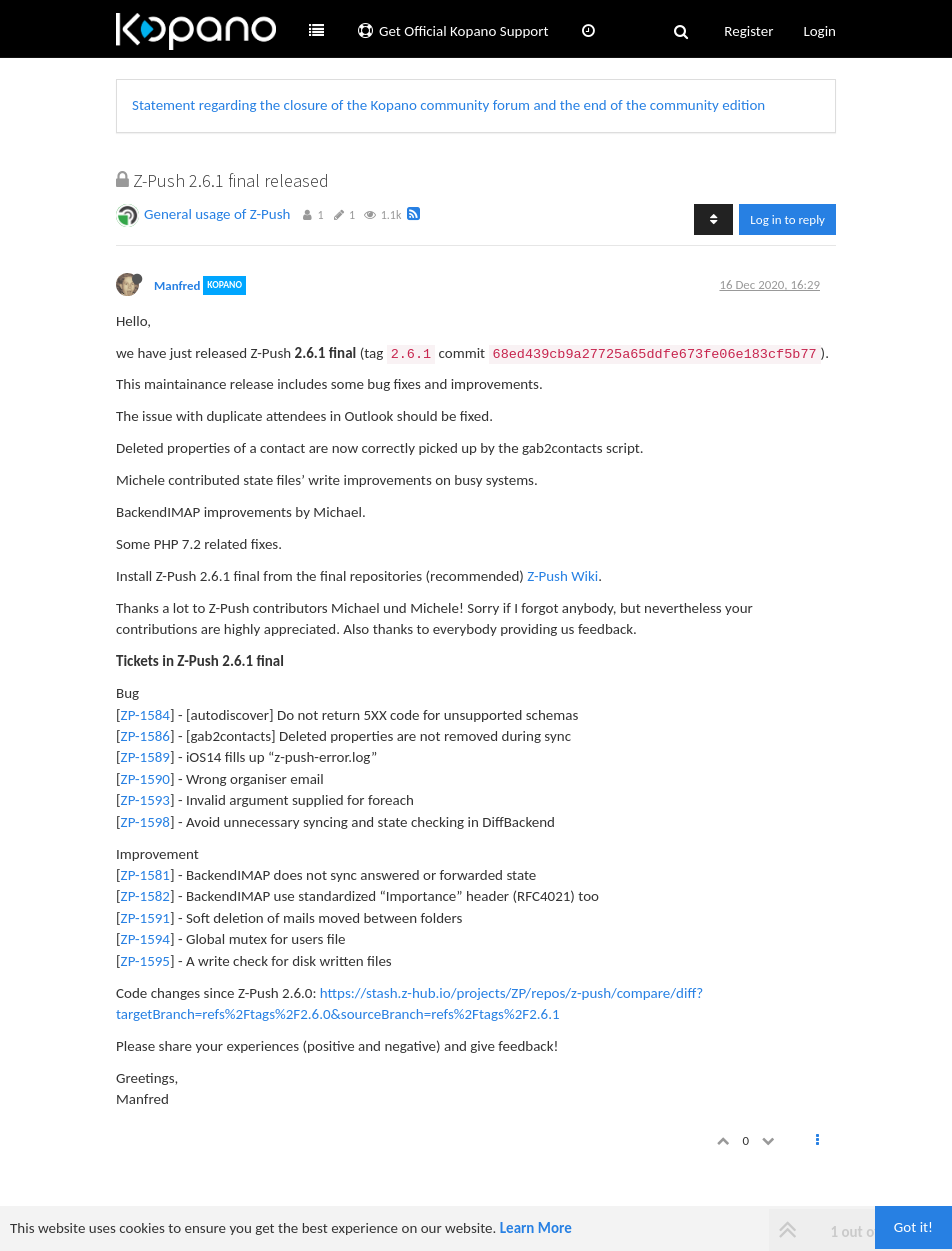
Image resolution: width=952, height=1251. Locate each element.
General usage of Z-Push (217, 214)
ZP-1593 (145, 800)
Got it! (913, 1227)
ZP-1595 (145, 961)
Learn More (536, 1228)
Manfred (177, 285)
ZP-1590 (145, 779)
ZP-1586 (145, 736)
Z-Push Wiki (562, 576)
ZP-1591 (145, 918)
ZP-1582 (145, 896)
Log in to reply (787, 219)
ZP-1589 (145, 757)
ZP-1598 (145, 822)
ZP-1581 (145, 875)
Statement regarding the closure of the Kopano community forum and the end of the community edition (448, 105)
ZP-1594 (145, 939)
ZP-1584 (145, 715)
